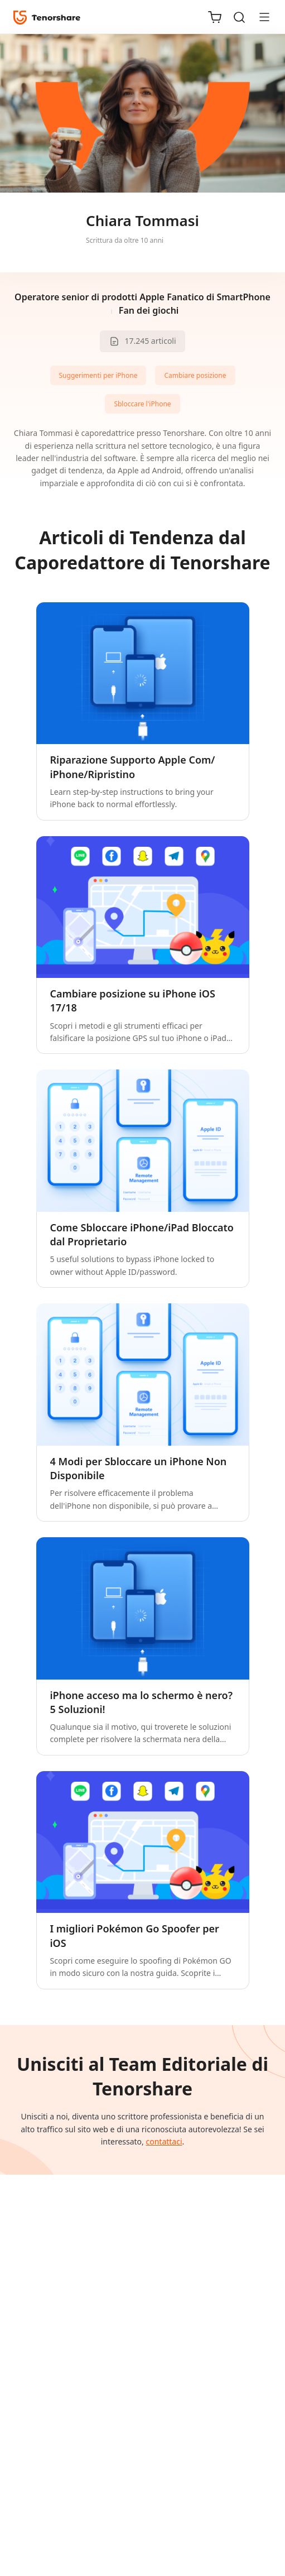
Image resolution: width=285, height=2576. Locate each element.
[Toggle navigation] (260, 16)
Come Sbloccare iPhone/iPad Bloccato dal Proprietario (142, 1234)
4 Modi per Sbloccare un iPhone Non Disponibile (138, 1468)
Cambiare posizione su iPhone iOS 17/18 (132, 1000)
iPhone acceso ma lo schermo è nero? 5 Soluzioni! (141, 1702)
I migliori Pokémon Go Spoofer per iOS (134, 1935)
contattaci (164, 2141)
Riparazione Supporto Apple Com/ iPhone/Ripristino (132, 766)
